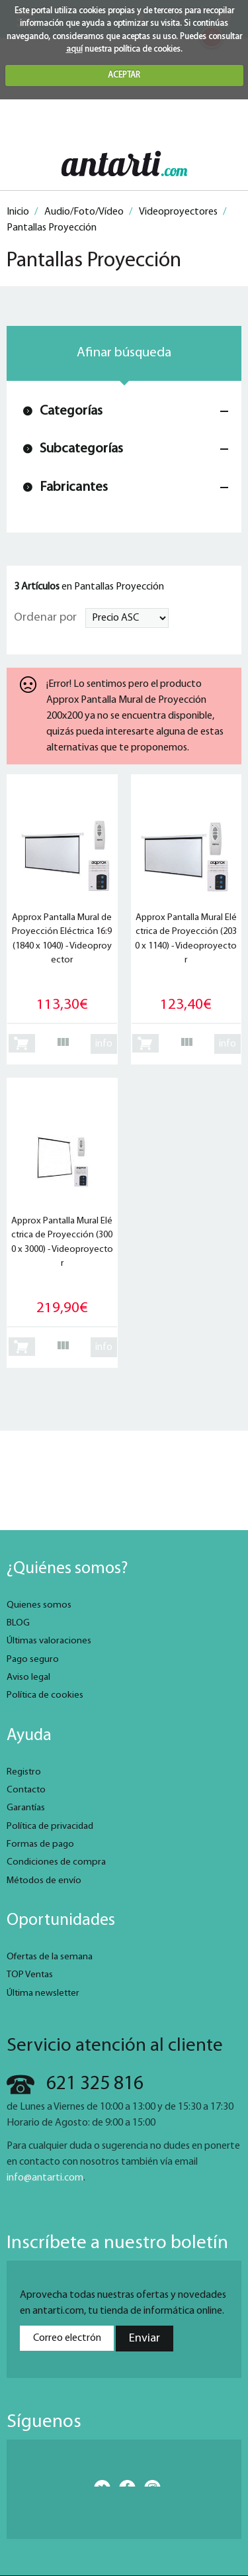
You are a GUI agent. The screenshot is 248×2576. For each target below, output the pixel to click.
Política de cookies (45, 1695)
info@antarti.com (45, 2178)
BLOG (18, 1623)
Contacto (26, 1790)
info (103, 1044)
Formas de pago (40, 1844)
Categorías (71, 411)
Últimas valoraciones (49, 1641)
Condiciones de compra (56, 1862)
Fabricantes (74, 487)
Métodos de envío (44, 1881)
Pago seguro (33, 1660)
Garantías (26, 1808)
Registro (24, 1772)
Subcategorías (81, 449)
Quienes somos (39, 1605)
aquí (74, 49)
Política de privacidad (50, 1826)
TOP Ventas (30, 1975)
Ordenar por (45, 617)
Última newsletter (43, 1993)
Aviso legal (28, 1677)
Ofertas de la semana (50, 1957)
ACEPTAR (124, 75)
